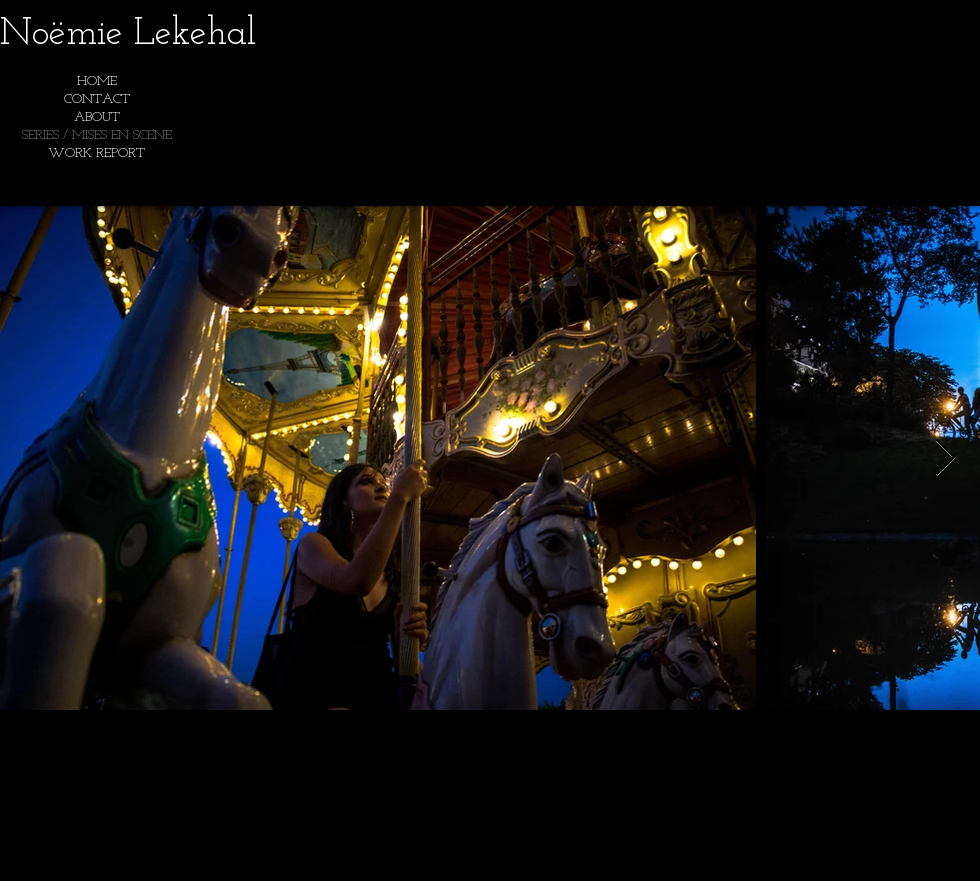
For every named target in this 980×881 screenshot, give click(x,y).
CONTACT (97, 99)
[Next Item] (945, 458)
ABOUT (97, 117)
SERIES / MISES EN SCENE (97, 135)
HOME (97, 81)
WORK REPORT (96, 153)
